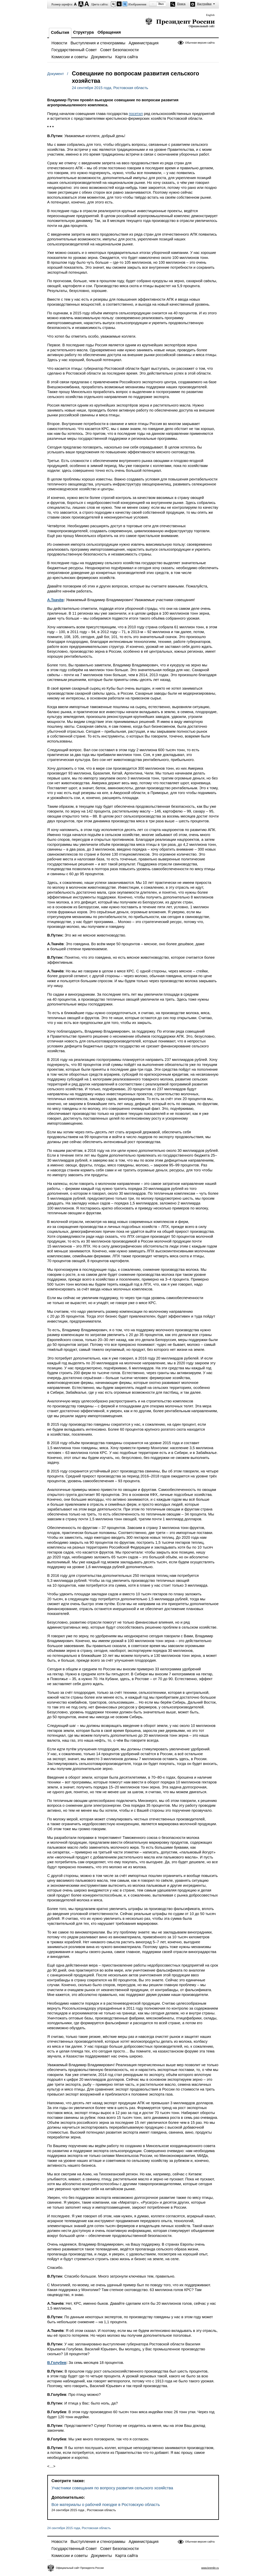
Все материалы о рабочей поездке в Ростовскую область (106, 2504)
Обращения (109, 32)
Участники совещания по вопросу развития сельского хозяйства (112, 2488)
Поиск (181, 4)
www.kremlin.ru (210, 2567)
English (210, 14)
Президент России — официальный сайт (180, 22)
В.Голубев (56, 2363)
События (60, 32)
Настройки (204, 4)
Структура (83, 32)
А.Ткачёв (55, 600)
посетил (136, 114)
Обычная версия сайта (200, 42)
